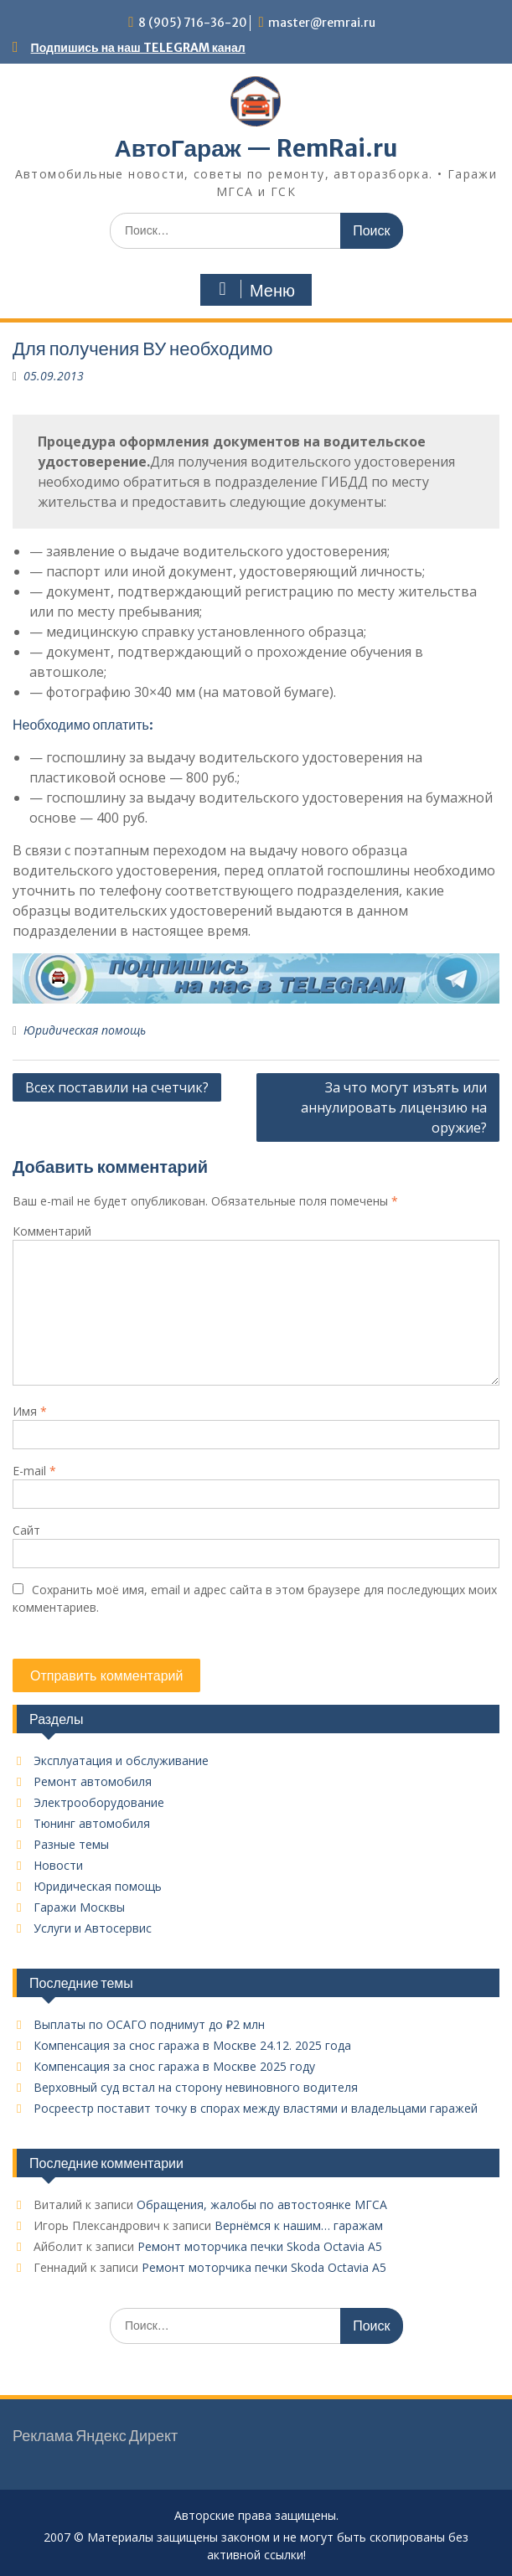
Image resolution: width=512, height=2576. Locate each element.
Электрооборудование (99, 1802)
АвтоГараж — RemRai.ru (255, 148)
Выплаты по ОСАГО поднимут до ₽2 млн (149, 2024)
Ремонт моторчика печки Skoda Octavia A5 (259, 2246)
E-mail (34, 1471)
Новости (58, 1865)
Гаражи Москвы (79, 1907)
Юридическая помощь (84, 1030)
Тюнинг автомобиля (92, 1823)
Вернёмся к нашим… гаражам (299, 2225)
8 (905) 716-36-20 (192, 22)
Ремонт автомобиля (93, 1781)
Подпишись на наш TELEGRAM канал (138, 47)
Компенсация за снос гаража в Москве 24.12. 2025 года (192, 2045)
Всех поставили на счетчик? (117, 1087)
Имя (30, 1411)
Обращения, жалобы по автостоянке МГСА (262, 2204)
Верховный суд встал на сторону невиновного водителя (196, 2087)
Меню (254, 290)
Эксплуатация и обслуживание (121, 1760)
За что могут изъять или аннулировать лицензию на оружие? (394, 1107)
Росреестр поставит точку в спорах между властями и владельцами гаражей (256, 2108)
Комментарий (52, 1231)
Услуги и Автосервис (93, 1928)
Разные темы (71, 1844)
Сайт (26, 1530)
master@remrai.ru (321, 22)
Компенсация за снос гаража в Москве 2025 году (174, 2066)
